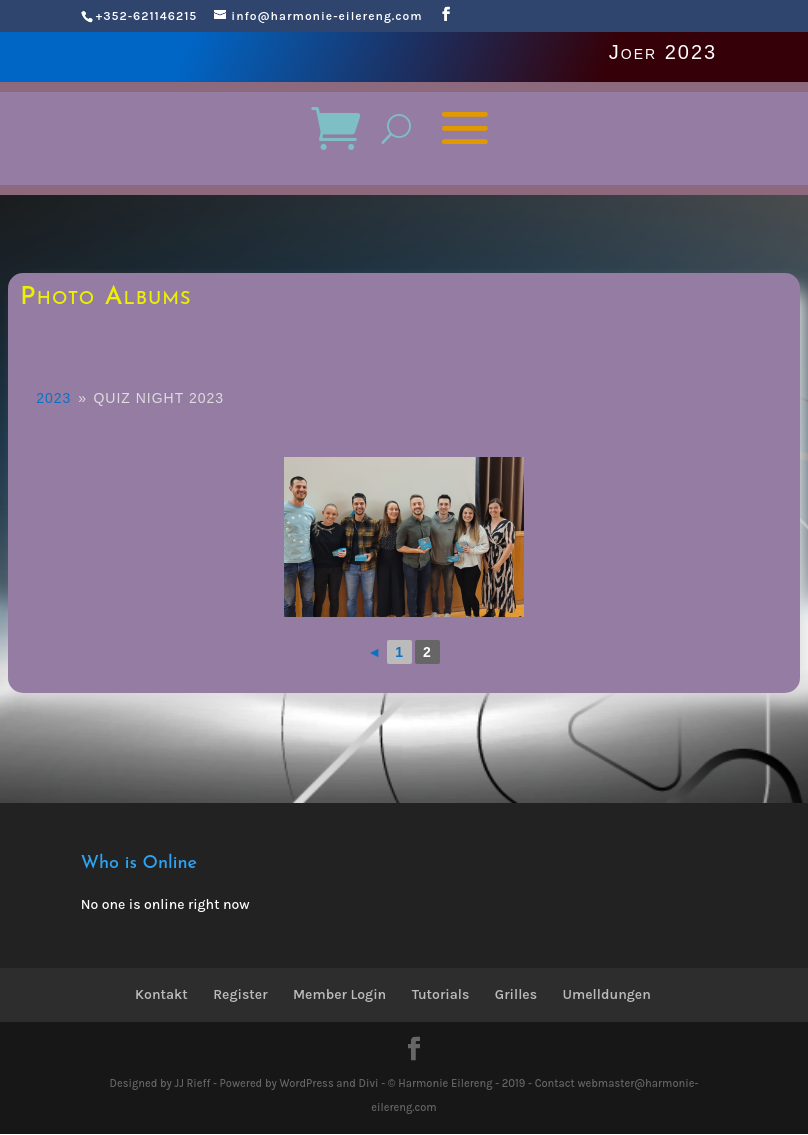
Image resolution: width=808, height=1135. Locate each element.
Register (240, 994)
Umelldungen (607, 994)
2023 (53, 398)
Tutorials (441, 994)
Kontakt (161, 994)
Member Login (339, 994)
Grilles (516, 994)
